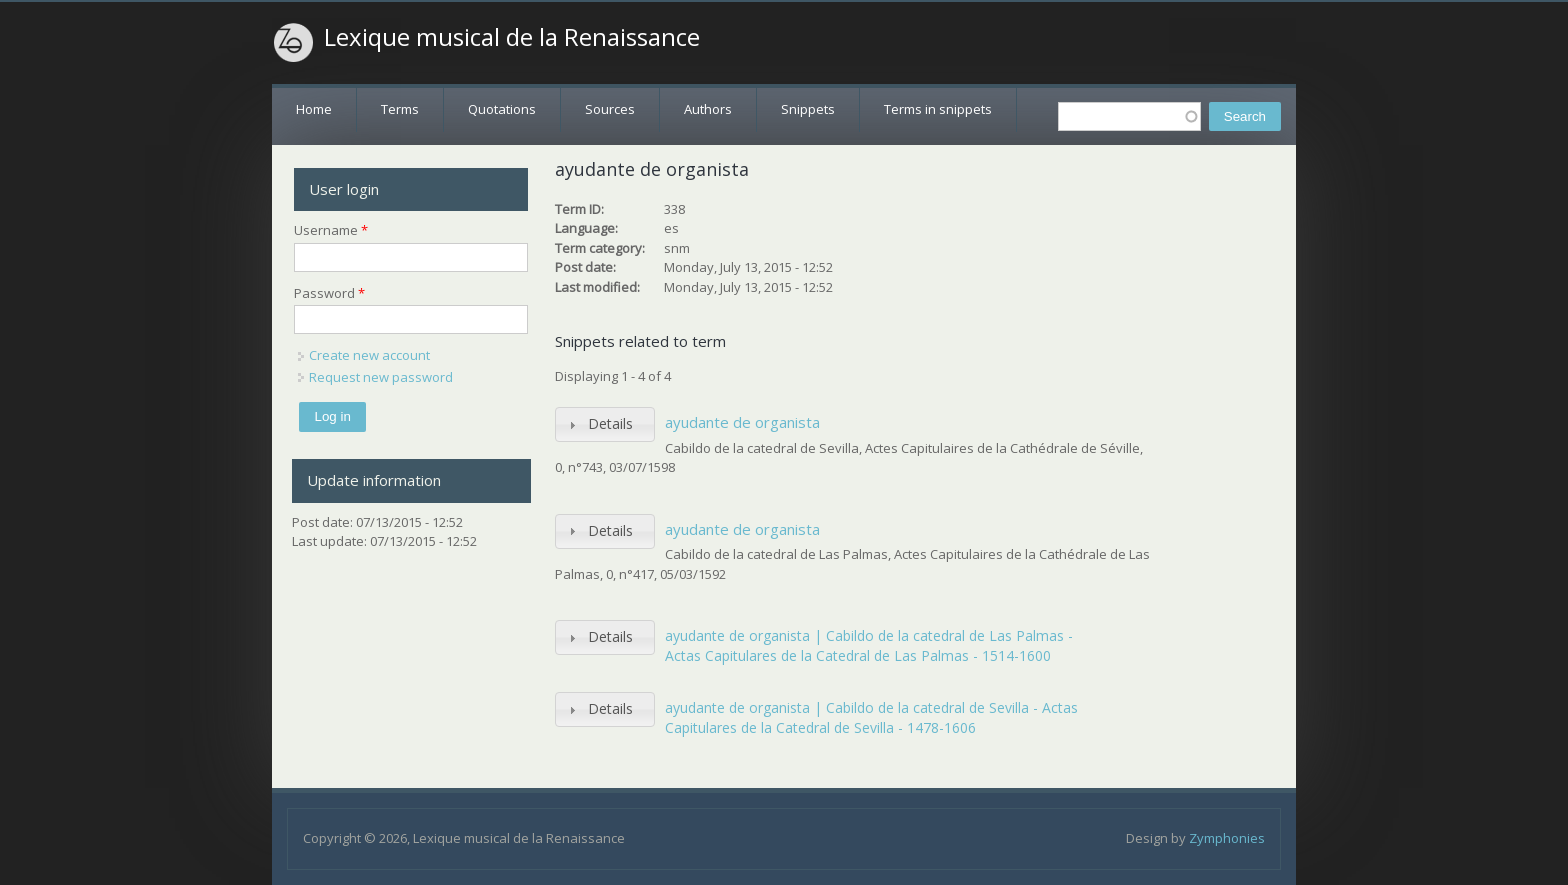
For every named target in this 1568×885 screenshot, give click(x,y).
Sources (610, 109)
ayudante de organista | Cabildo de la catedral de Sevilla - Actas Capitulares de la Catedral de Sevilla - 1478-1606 (871, 717)
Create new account (369, 355)
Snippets (808, 109)
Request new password (381, 377)
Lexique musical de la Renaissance (512, 37)
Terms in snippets (938, 109)
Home (314, 109)
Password (329, 293)
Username (331, 230)
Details (610, 423)
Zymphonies (1227, 838)
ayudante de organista (742, 422)
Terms (400, 109)
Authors (708, 109)
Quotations (502, 109)
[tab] (605, 424)
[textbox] (1129, 116)
